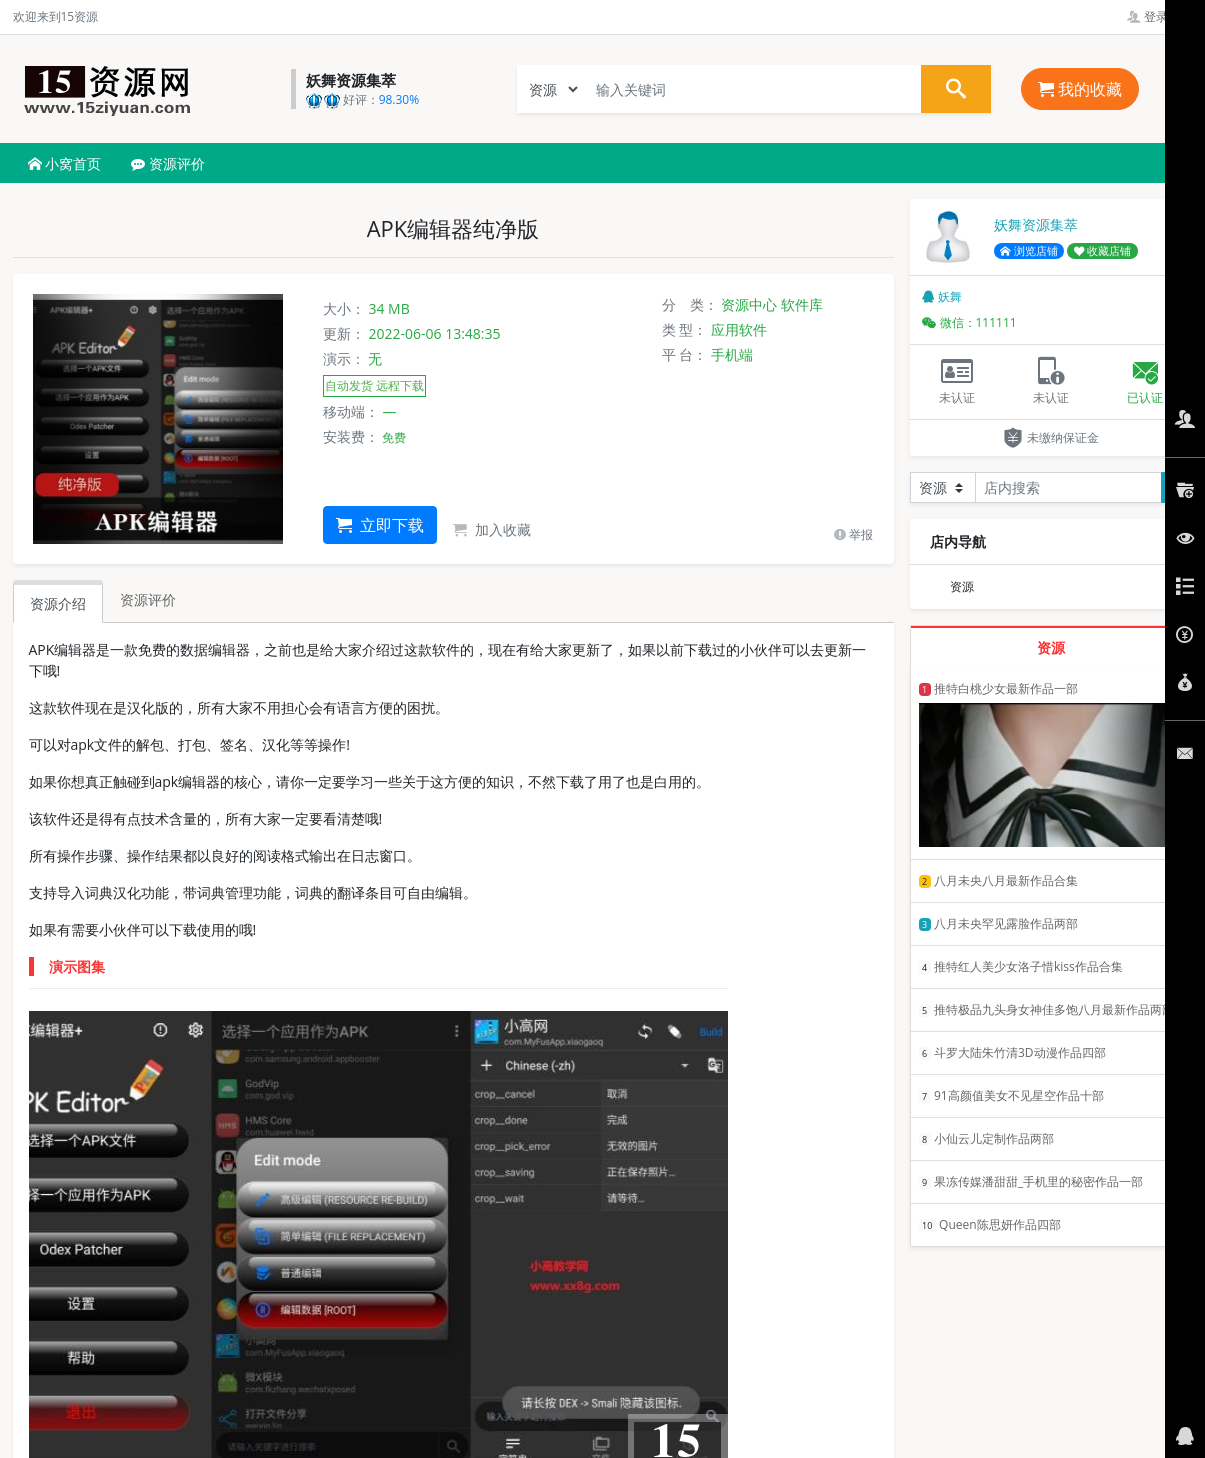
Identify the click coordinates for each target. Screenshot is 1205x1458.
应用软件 (739, 329)
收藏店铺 (1103, 251)
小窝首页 (65, 163)
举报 (853, 534)
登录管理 (1159, 16)
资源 (962, 586)
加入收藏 (492, 529)
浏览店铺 (1029, 251)
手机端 (732, 354)
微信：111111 (969, 322)
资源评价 (168, 163)
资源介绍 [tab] (58, 603)
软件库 (802, 304)
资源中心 (749, 304)
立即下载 (380, 525)
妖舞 (942, 296)
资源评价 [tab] (148, 599)
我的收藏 (1080, 89)
